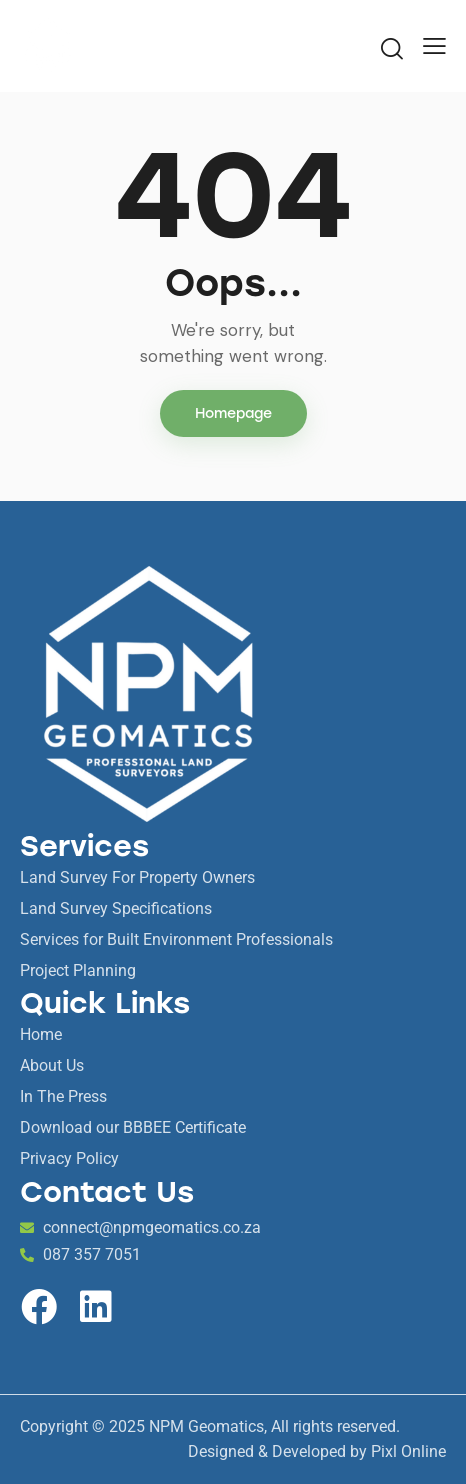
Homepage (233, 413)
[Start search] (392, 48)
